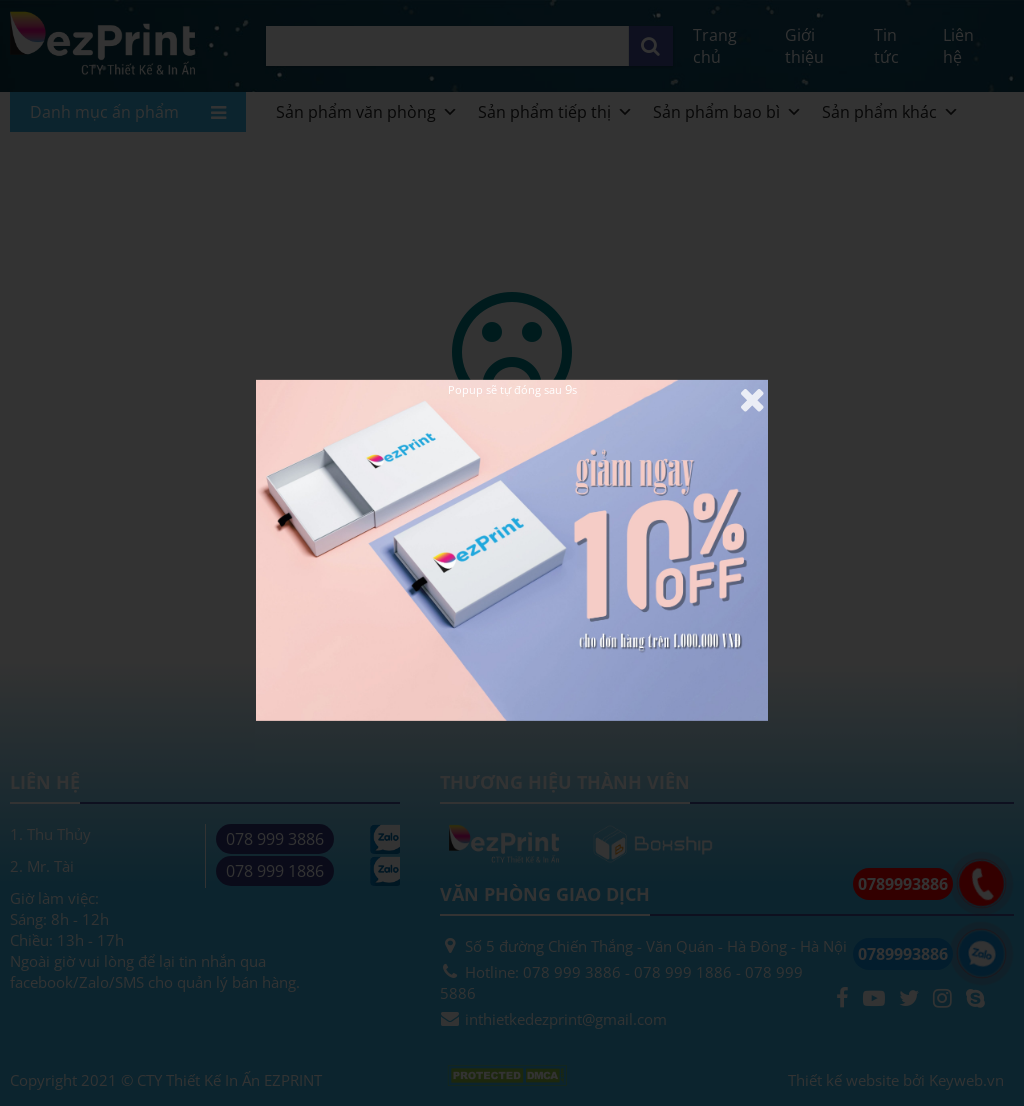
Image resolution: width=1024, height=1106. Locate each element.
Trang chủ (715, 46)
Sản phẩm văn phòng (367, 112)
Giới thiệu (804, 46)
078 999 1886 (275, 871)
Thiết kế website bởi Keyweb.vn (896, 1080)
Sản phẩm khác (890, 112)
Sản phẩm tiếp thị (555, 112)
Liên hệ (958, 46)
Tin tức (886, 46)
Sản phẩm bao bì (727, 112)
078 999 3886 (275, 839)
